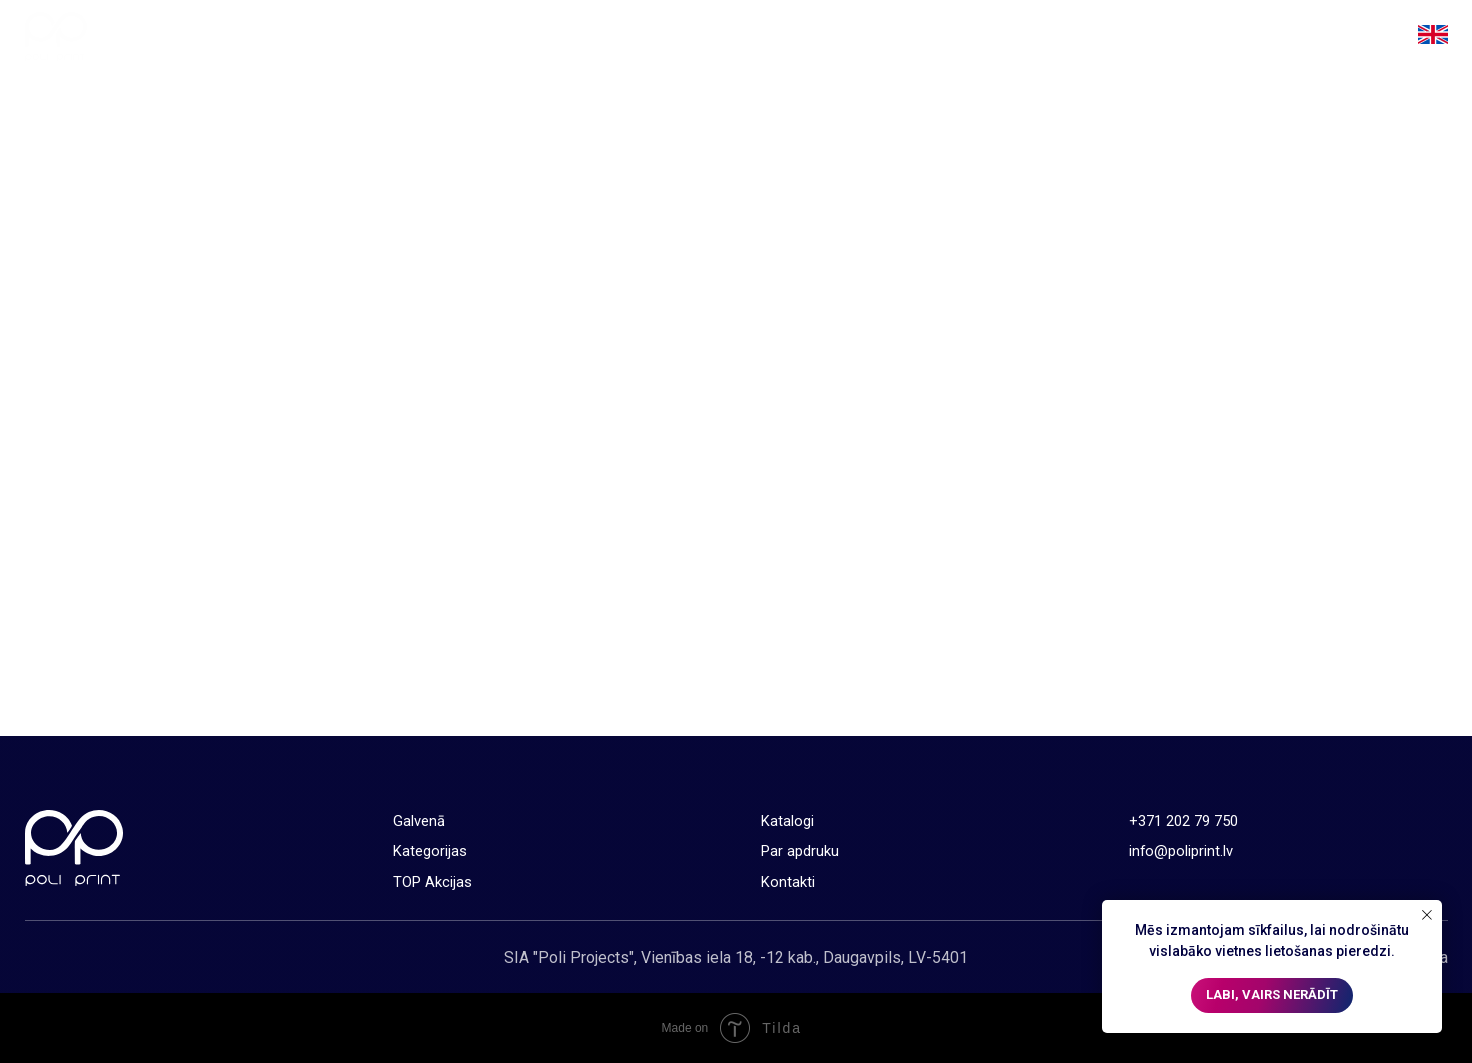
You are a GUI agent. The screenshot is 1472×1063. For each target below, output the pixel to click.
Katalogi (1110, 36)
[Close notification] (1427, 915)
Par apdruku (1232, 36)
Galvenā (762, 36)
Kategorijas (874, 36)
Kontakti (1340, 36)
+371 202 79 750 (1183, 821)
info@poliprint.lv (1181, 851)
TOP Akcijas (1001, 36)
